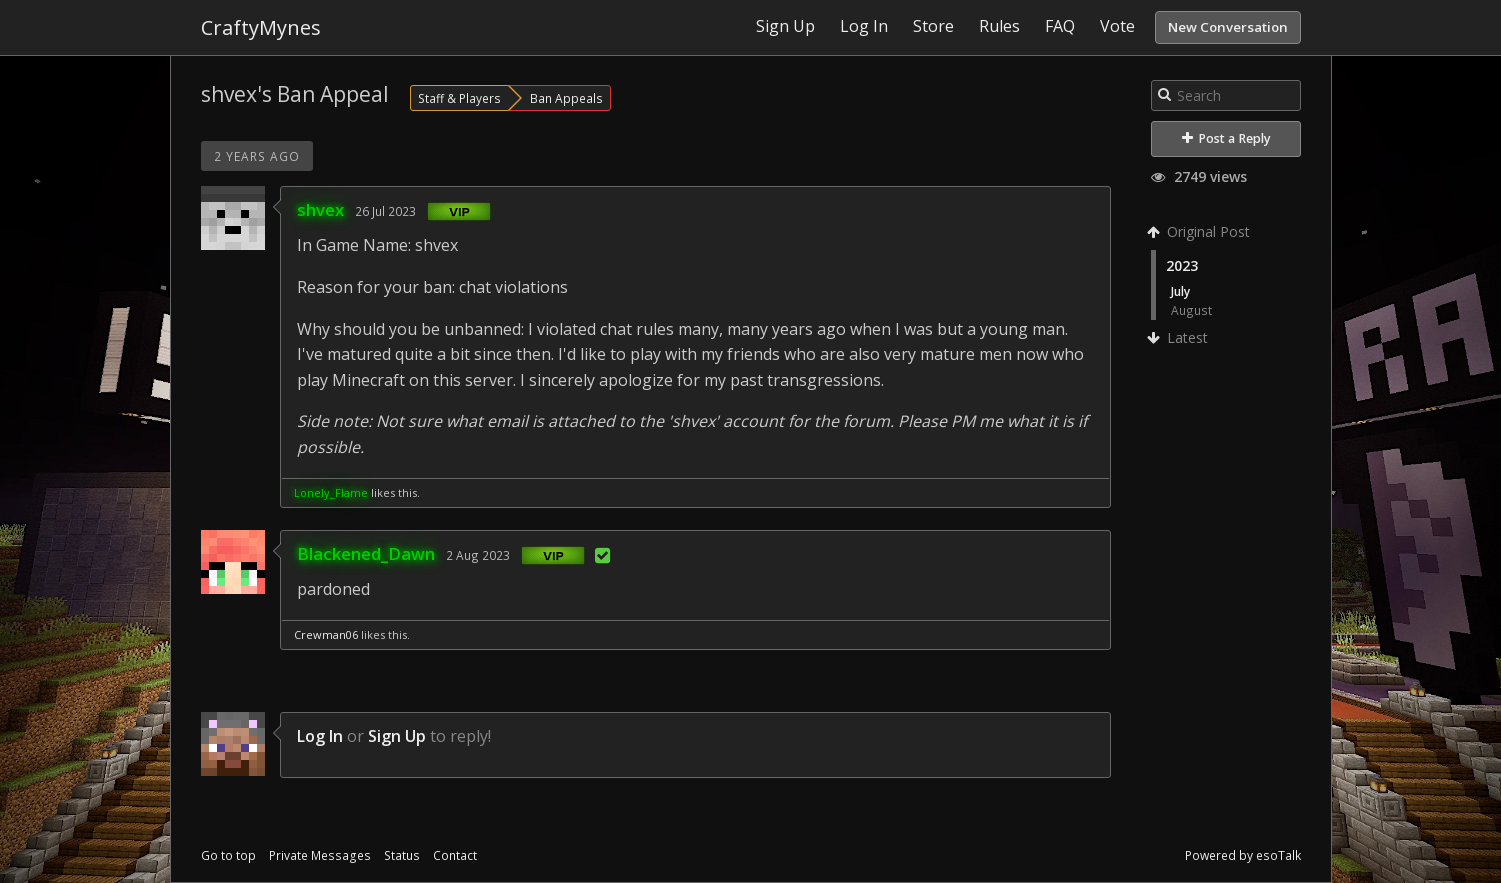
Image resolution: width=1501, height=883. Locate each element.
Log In (320, 736)
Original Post (1200, 231)
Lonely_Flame (331, 492)
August (1191, 310)
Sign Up (397, 736)
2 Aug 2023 (478, 555)
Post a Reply (1226, 138)
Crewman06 (326, 634)
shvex (320, 209)
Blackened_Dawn (366, 553)
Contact (455, 855)
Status (402, 855)
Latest (1179, 337)
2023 (1182, 265)
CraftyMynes (261, 27)
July (1180, 291)
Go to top (228, 855)
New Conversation (1228, 27)
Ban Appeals (566, 98)
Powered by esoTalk (1243, 855)
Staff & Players (459, 98)
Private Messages (320, 855)
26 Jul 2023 (385, 211)
